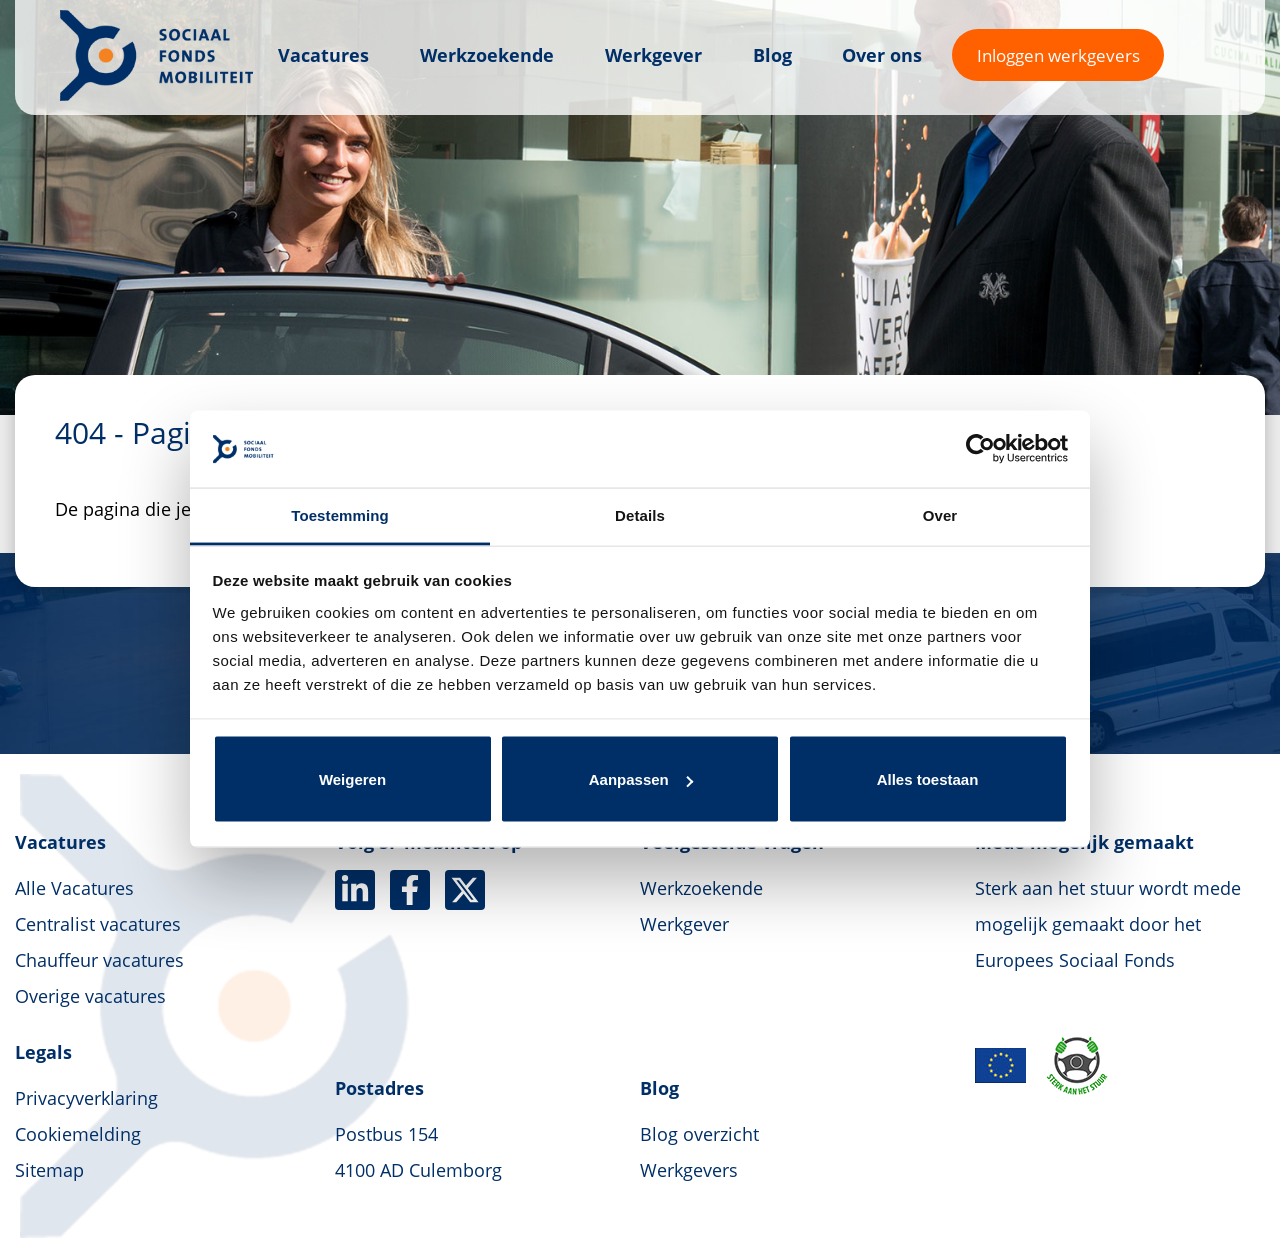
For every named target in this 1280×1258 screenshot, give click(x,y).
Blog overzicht (699, 1134)
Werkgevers (689, 1170)
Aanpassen (641, 779)
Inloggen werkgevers (1058, 55)
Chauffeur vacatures (99, 960)
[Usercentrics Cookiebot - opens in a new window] (980, 449)
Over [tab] (940, 514)
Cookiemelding (78, 1134)
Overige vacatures (90, 996)
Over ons (882, 55)
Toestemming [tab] (340, 514)
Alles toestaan (928, 779)
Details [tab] (640, 514)
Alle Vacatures (74, 888)
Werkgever (653, 55)
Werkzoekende (487, 55)
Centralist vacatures (98, 924)
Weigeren (352, 779)
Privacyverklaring (86, 1098)
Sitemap (49, 1170)
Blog (772, 55)
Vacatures (323, 55)
